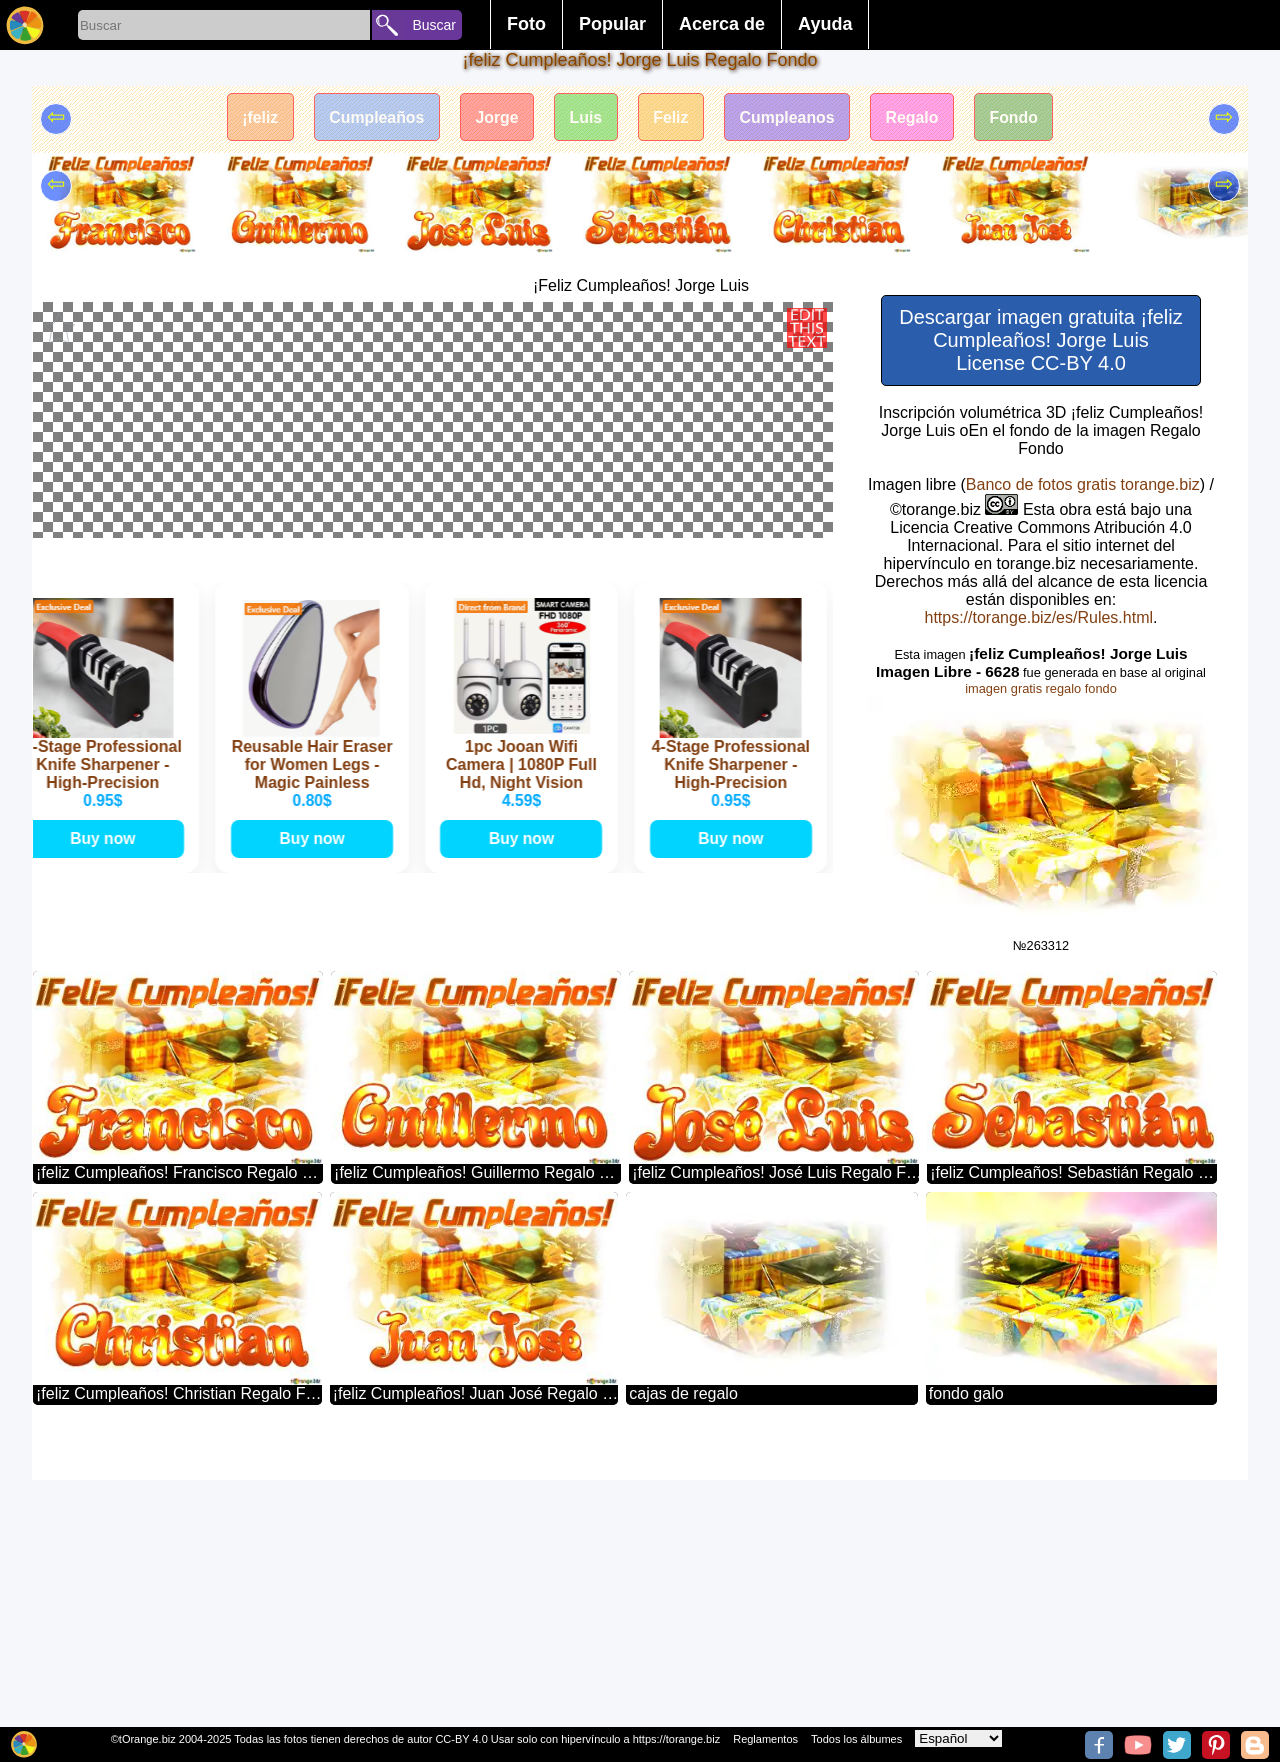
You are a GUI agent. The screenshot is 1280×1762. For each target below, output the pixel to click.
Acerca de (722, 24)
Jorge (495, 117)
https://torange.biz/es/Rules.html (1038, 617)
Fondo (1018, 117)
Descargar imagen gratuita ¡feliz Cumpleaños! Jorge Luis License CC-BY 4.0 (1040, 340)
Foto (526, 24)
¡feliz (255, 117)
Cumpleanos (789, 117)
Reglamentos (765, 1739)
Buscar (434, 25)
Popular (612, 24)
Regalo (915, 117)
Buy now (105, 1159)
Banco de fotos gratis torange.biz (1083, 484)
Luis (585, 117)
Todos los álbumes (856, 1739)
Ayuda (825, 24)
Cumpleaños (373, 117)
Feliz (672, 117)
